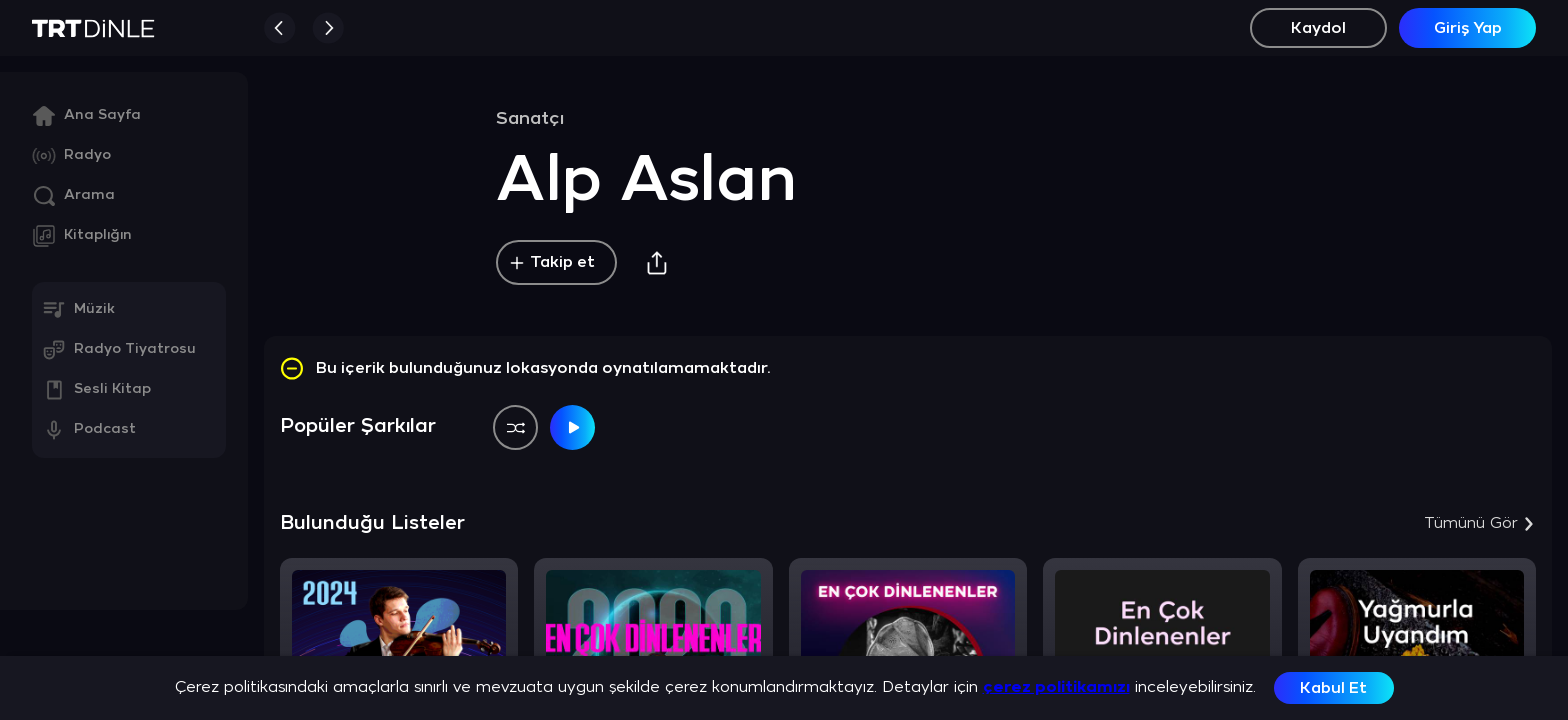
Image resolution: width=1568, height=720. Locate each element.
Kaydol (1318, 28)
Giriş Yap (1468, 28)
